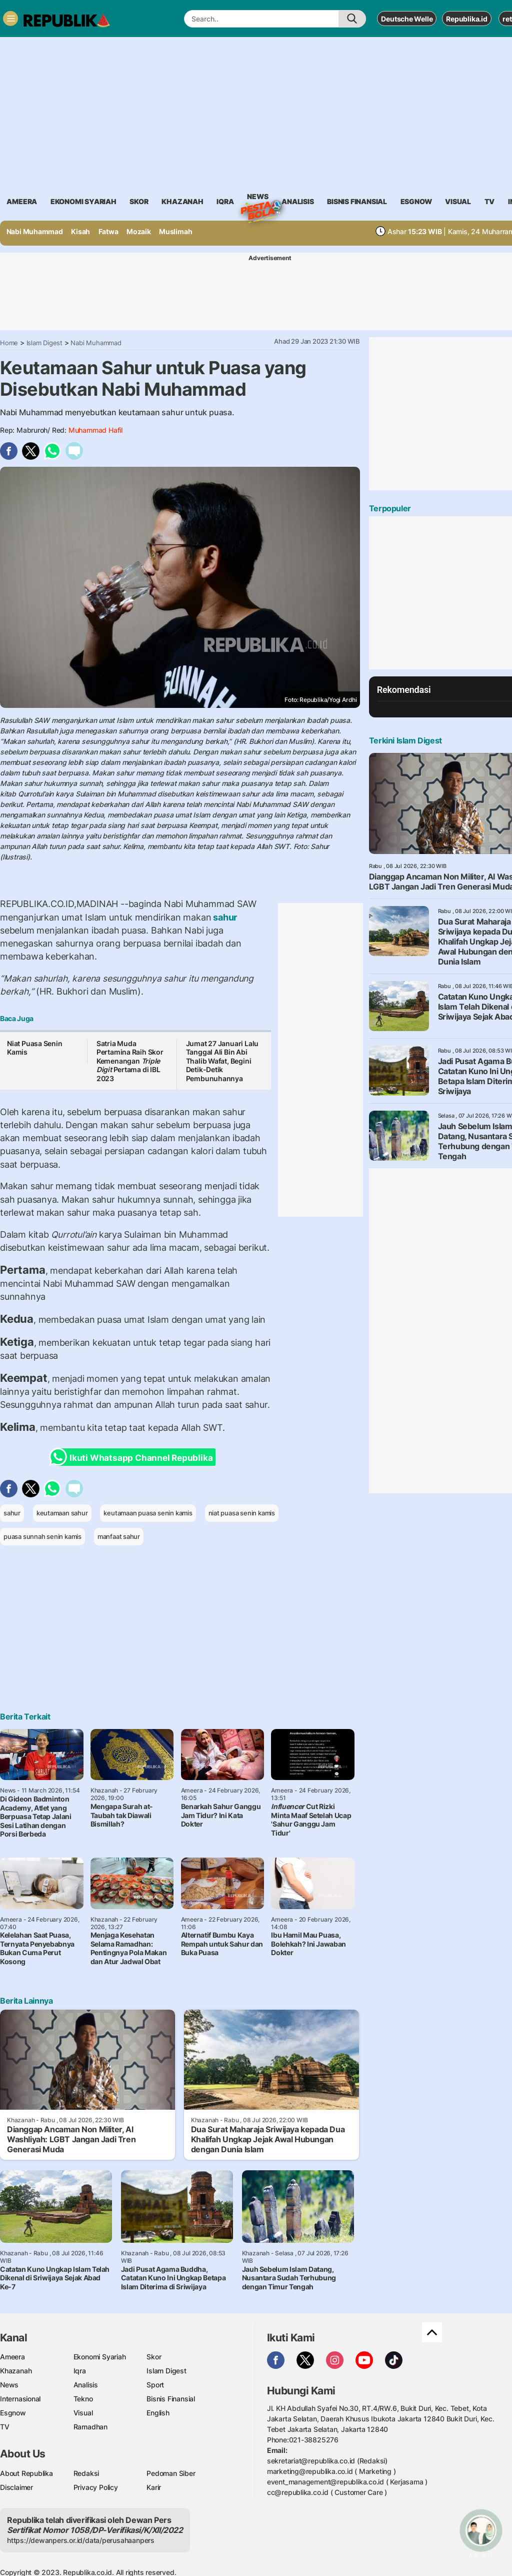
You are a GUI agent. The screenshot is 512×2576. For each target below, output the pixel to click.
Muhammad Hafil (95, 430)
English (158, 2412)
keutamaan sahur (62, 1513)
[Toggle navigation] (10, 19)
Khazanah (16, 2370)
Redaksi (87, 2473)
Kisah (80, 231)
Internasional (20, 2398)
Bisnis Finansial (357, 201)
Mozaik (138, 231)
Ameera (12, 2356)
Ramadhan (91, 2426)
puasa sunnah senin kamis (43, 1536)
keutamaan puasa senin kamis (148, 1513)
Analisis (86, 2384)
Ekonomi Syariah (83, 201)
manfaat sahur (119, 1536)
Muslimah (175, 231)
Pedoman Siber (170, 2473)
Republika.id (466, 19)
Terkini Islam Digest (405, 740)
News (257, 198)
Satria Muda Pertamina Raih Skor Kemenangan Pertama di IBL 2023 (130, 1061)
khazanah (182, 201)
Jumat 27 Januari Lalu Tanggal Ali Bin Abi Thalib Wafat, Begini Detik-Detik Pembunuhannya (222, 1061)
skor (139, 201)
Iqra (80, 2370)
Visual (83, 2412)
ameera (21, 201)
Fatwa (108, 231)
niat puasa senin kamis (241, 1513)
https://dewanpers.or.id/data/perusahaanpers (80, 2540)
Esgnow (13, 2412)
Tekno (83, 2398)
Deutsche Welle (406, 19)
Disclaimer (16, 2487)
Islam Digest (44, 343)
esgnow (416, 201)
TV (489, 201)
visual (458, 201)
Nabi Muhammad (34, 231)
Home (9, 343)
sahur (224, 917)
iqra (225, 201)
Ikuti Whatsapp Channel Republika (134, 1457)
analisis (298, 201)
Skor (153, 2356)
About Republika (26, 2473)
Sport (155, 2384)
